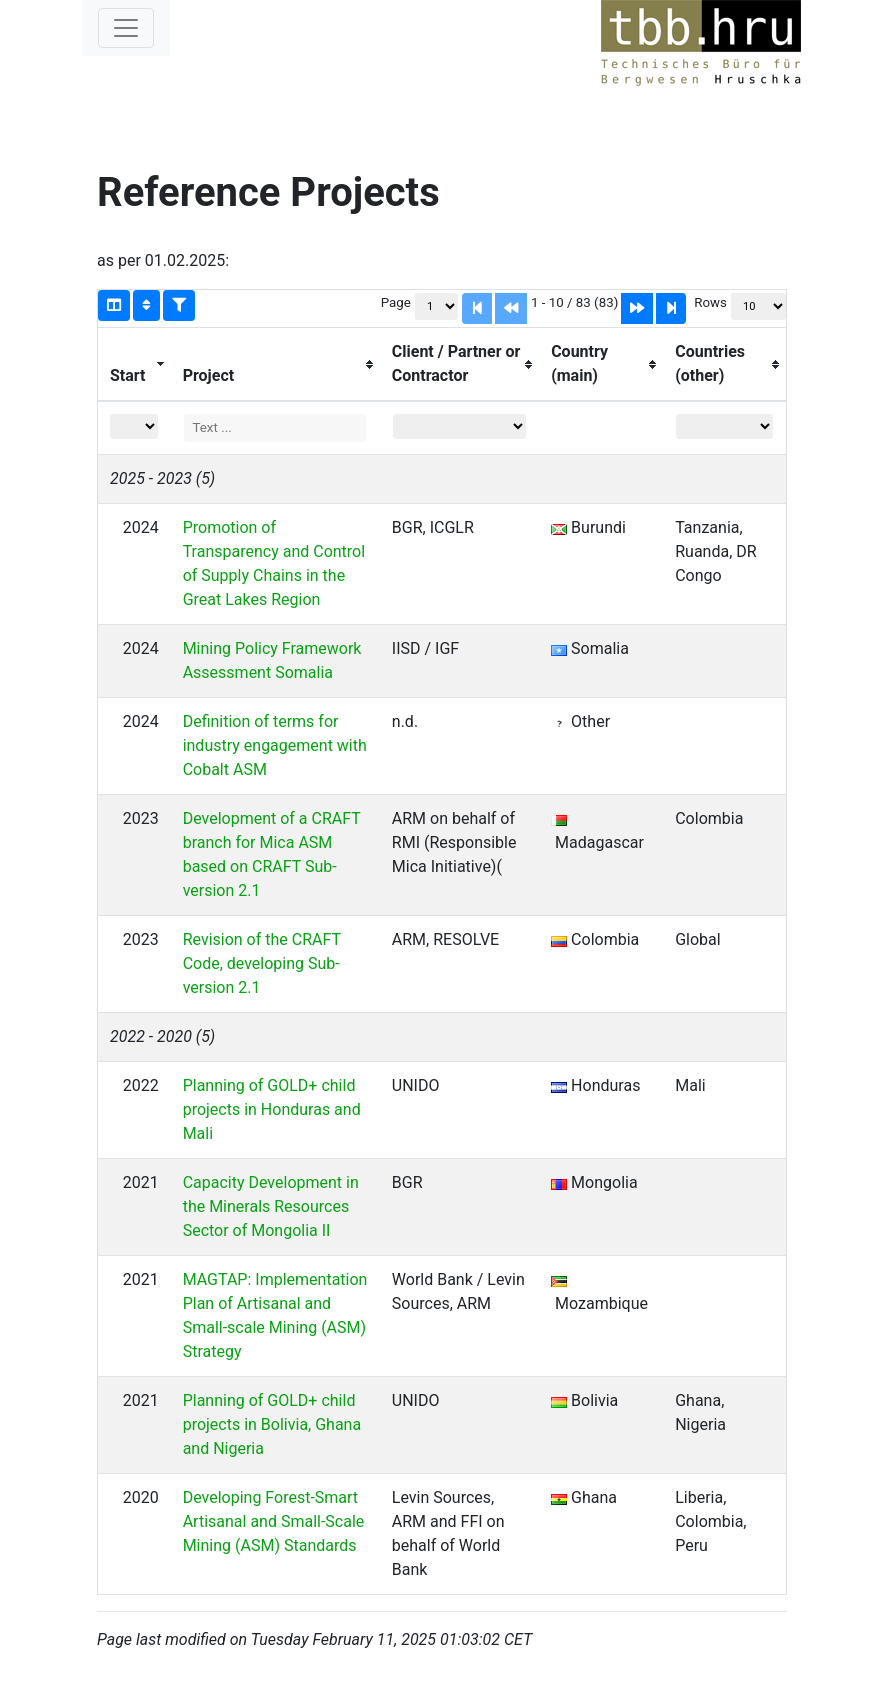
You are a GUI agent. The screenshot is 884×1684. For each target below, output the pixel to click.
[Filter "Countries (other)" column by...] (724, 426)
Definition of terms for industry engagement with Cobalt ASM (275, 745)
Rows (710, 302)
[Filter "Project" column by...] (274, 428)
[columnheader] (134, 365)
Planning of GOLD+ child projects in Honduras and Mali (272, 1109)
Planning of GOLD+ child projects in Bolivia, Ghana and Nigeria (272, 1424)
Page (396, 302)
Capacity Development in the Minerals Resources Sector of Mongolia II (271, 1206)
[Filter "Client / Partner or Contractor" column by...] (459, 426)
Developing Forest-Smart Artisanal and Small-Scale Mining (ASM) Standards (274, 1521)
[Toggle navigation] (126, 28)
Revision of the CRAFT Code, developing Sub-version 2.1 (262, 963)
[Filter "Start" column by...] (134, 426)
